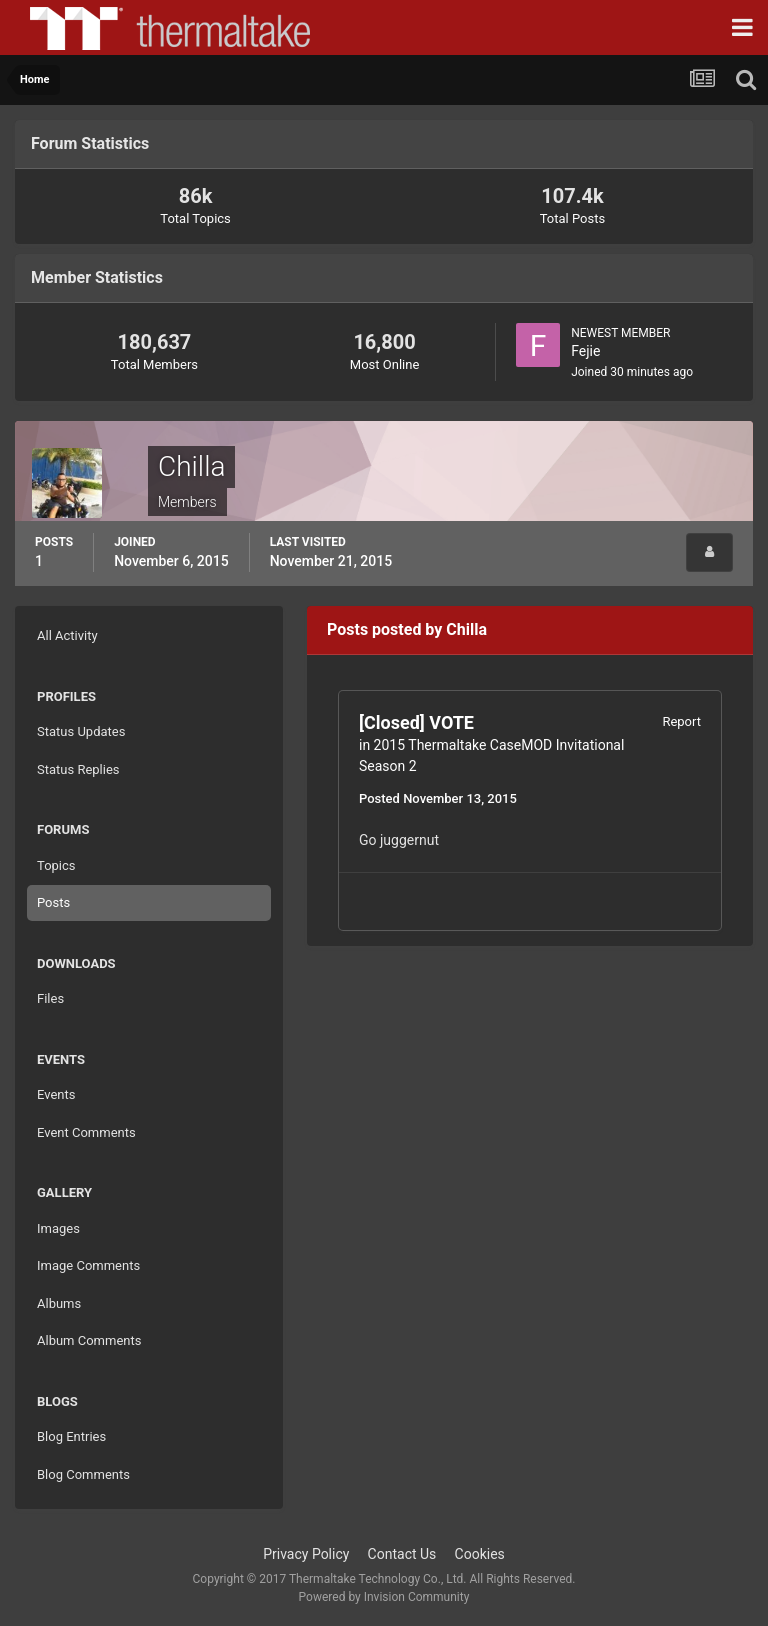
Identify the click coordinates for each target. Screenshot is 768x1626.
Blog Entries (71, 1436)
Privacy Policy (306, 1554)
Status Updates (81, 731)
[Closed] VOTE (416, 722)
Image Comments (88, 1265)
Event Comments (86, 1132)
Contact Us (402, 1554)
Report (681, 721)
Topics (56, 865)
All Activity (67, 635)
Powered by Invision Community (384, 1597)
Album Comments (89, 1340)
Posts (53, 902)
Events (56, 1094)
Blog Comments (83, 1474)
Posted (438, 798)
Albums (59, 1303)
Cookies (480, 1554)
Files (50, 998)
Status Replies (78, 769)
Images (58, 1228)
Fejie (585, 351)
